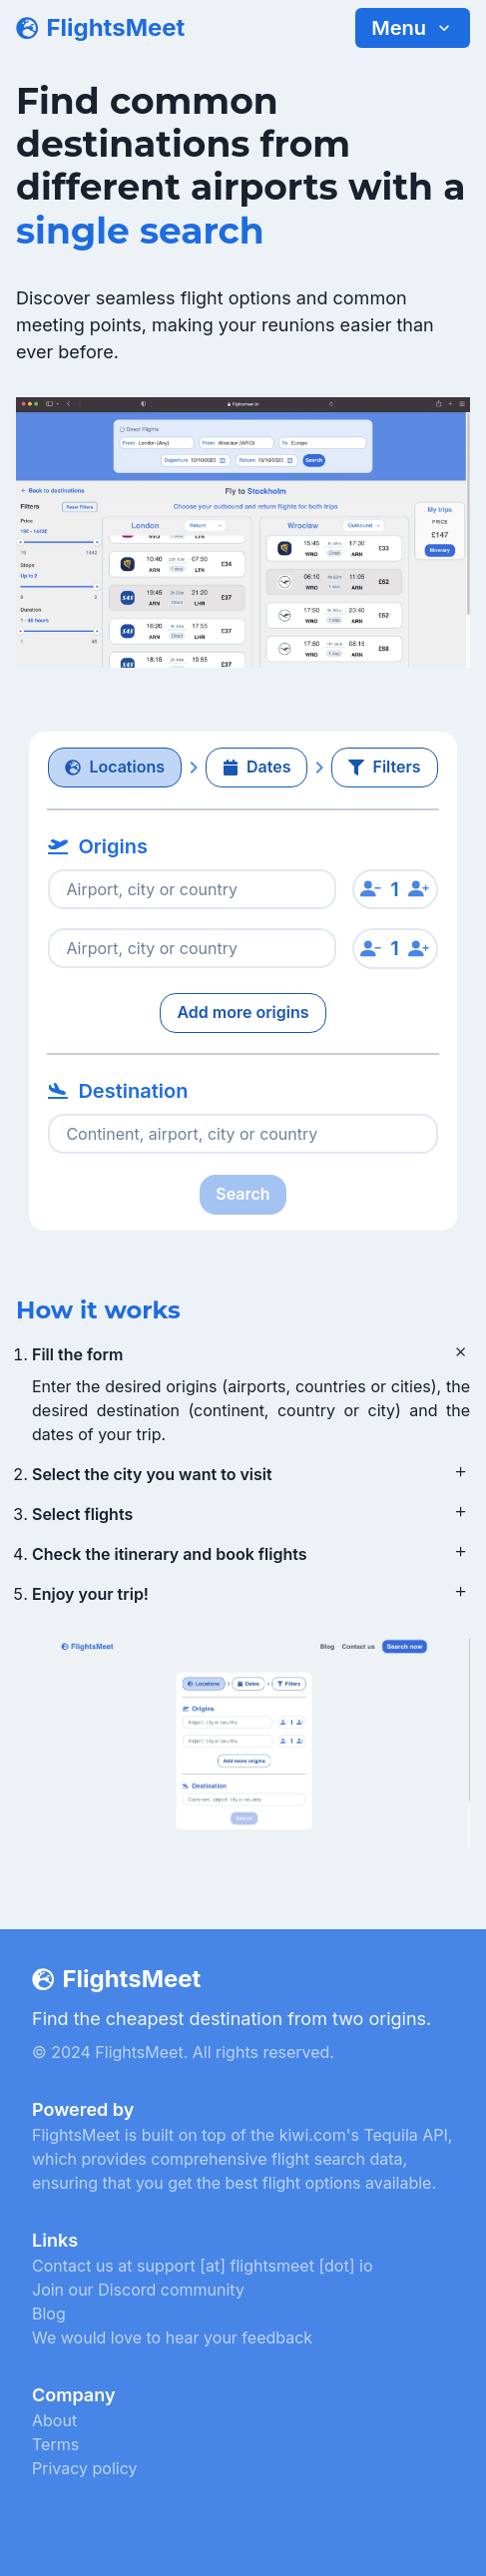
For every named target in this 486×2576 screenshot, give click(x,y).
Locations (115, 766)
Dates (256, 766)
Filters (384, 766)
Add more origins (242, 1012)
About (54, 2420)
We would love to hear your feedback (172, 2337)
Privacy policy (84, 2468)
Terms (55, 2444)
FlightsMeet (115, 27)
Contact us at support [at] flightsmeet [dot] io (202, 2266)
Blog (49, 2313)
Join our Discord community (138, 2290)
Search (242, 1194)
